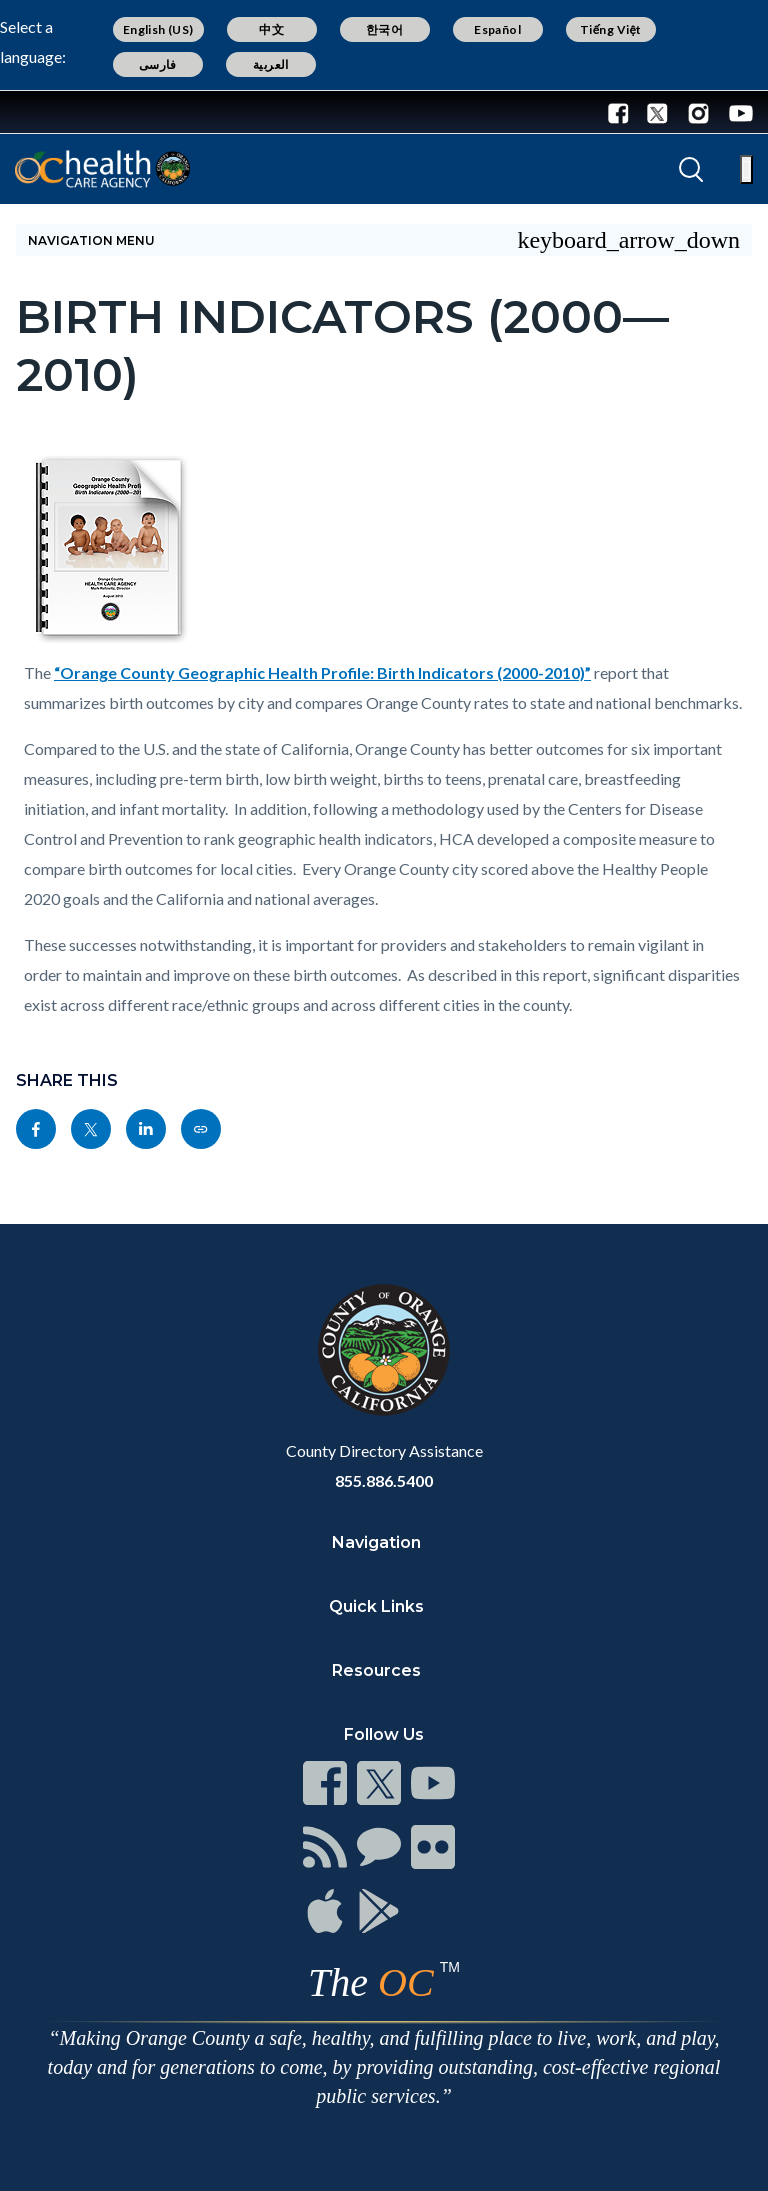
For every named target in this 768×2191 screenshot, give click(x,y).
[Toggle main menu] (746, 169)
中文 (271, 29)
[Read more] (79, 112)
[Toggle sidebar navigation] (384, 240)
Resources (376, 1670)
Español (497, 29)
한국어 (384, 29)
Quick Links (376, 1606)
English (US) (158, 29)
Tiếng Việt (611, 29)
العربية (271, 64)
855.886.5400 (384, 1480)
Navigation (376, 1542)
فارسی (158, 64)
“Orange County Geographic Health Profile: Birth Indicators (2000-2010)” (322, 672)
